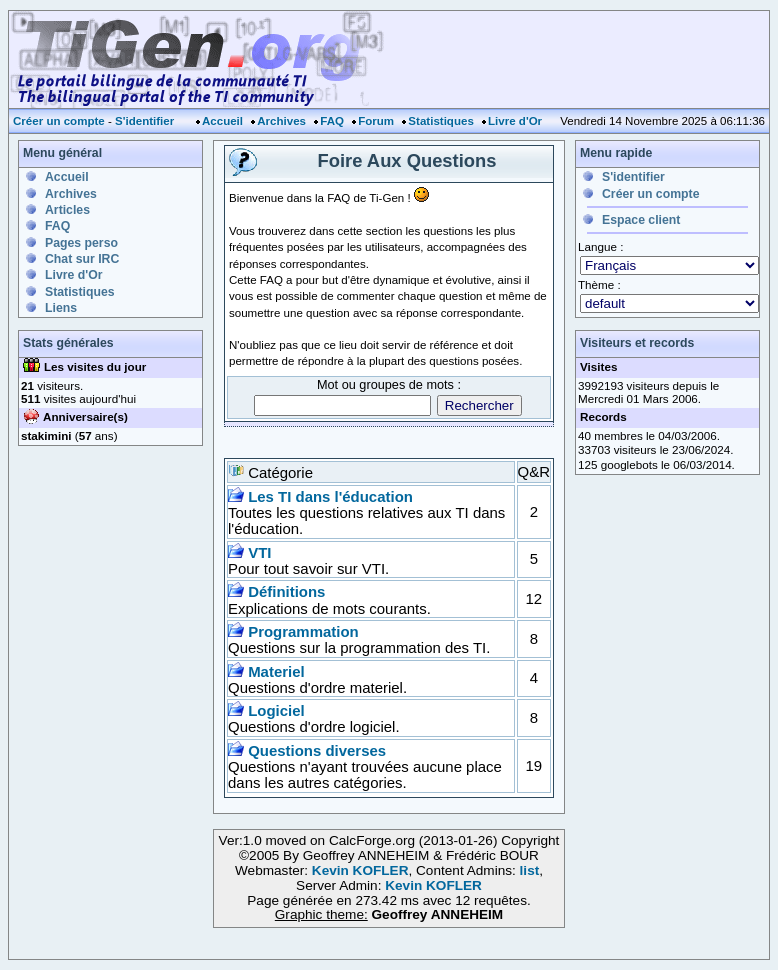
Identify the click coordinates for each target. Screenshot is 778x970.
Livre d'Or (515, 121)
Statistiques (440, 121)
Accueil (222, 121)
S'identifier (144, 121)
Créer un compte (59, 121)
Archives (281, 121)
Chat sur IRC (82, 259)
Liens (61, 308)
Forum (376, 121)
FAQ (332, 121)
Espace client (641, 220)
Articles (67, 210)
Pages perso (81, 243)
